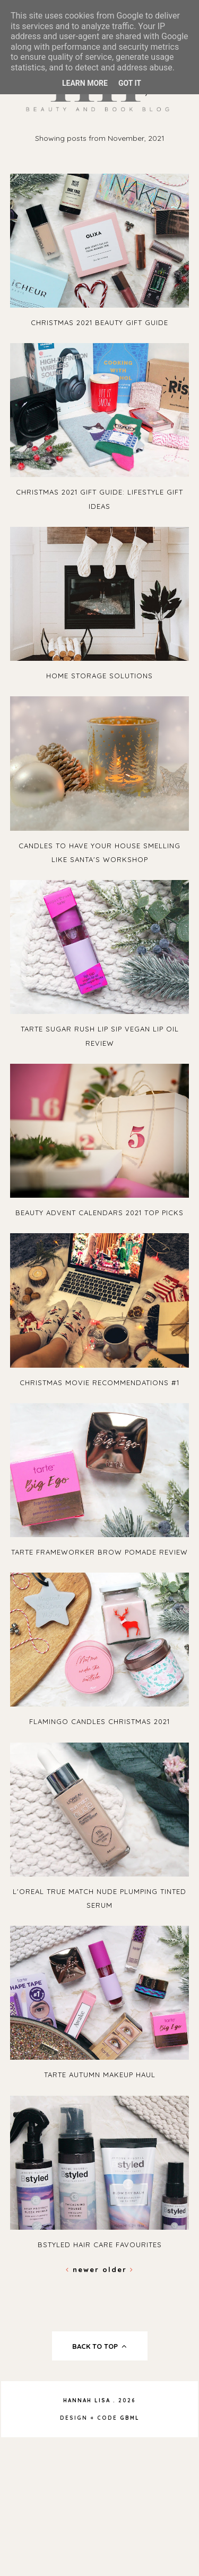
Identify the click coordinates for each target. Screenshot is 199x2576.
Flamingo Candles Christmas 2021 (99, 1721)
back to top (99, 2346)
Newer (84, 2269)
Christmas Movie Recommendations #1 (99, 1382)
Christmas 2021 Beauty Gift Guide (99, 322)
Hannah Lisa (86, 2400)
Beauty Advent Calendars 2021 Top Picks (99, 1212)
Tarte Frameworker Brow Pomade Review (99, 1552)
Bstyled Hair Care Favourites (100, 2244)
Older (118, 2269)
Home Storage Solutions (99, 675)
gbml (130, 2418)
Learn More (85, 83)
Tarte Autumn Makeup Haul (99, 2074)
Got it (129, 83)
